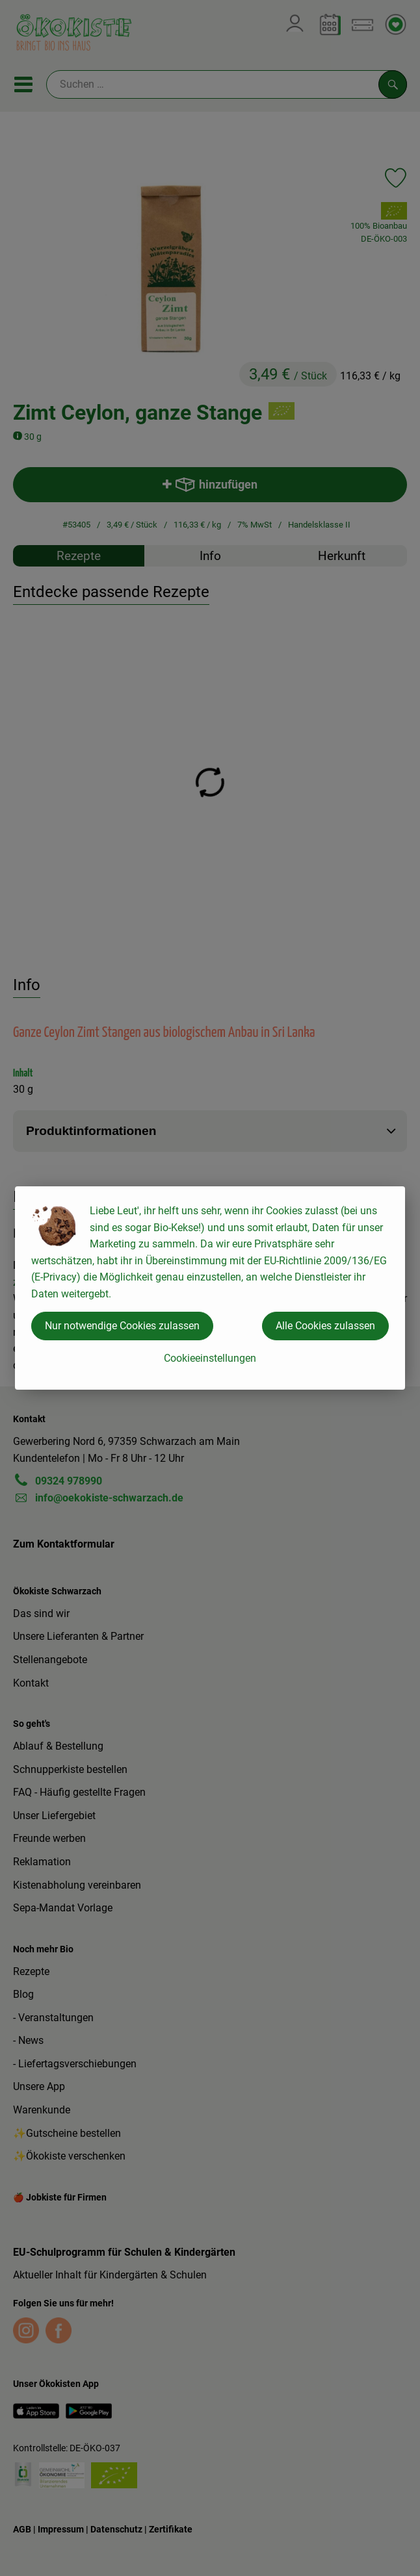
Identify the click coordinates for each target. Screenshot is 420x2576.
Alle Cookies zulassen (325, 1326)
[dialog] (210, 1288)
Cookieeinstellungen (210, 1358)
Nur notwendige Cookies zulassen (122, 1326)
